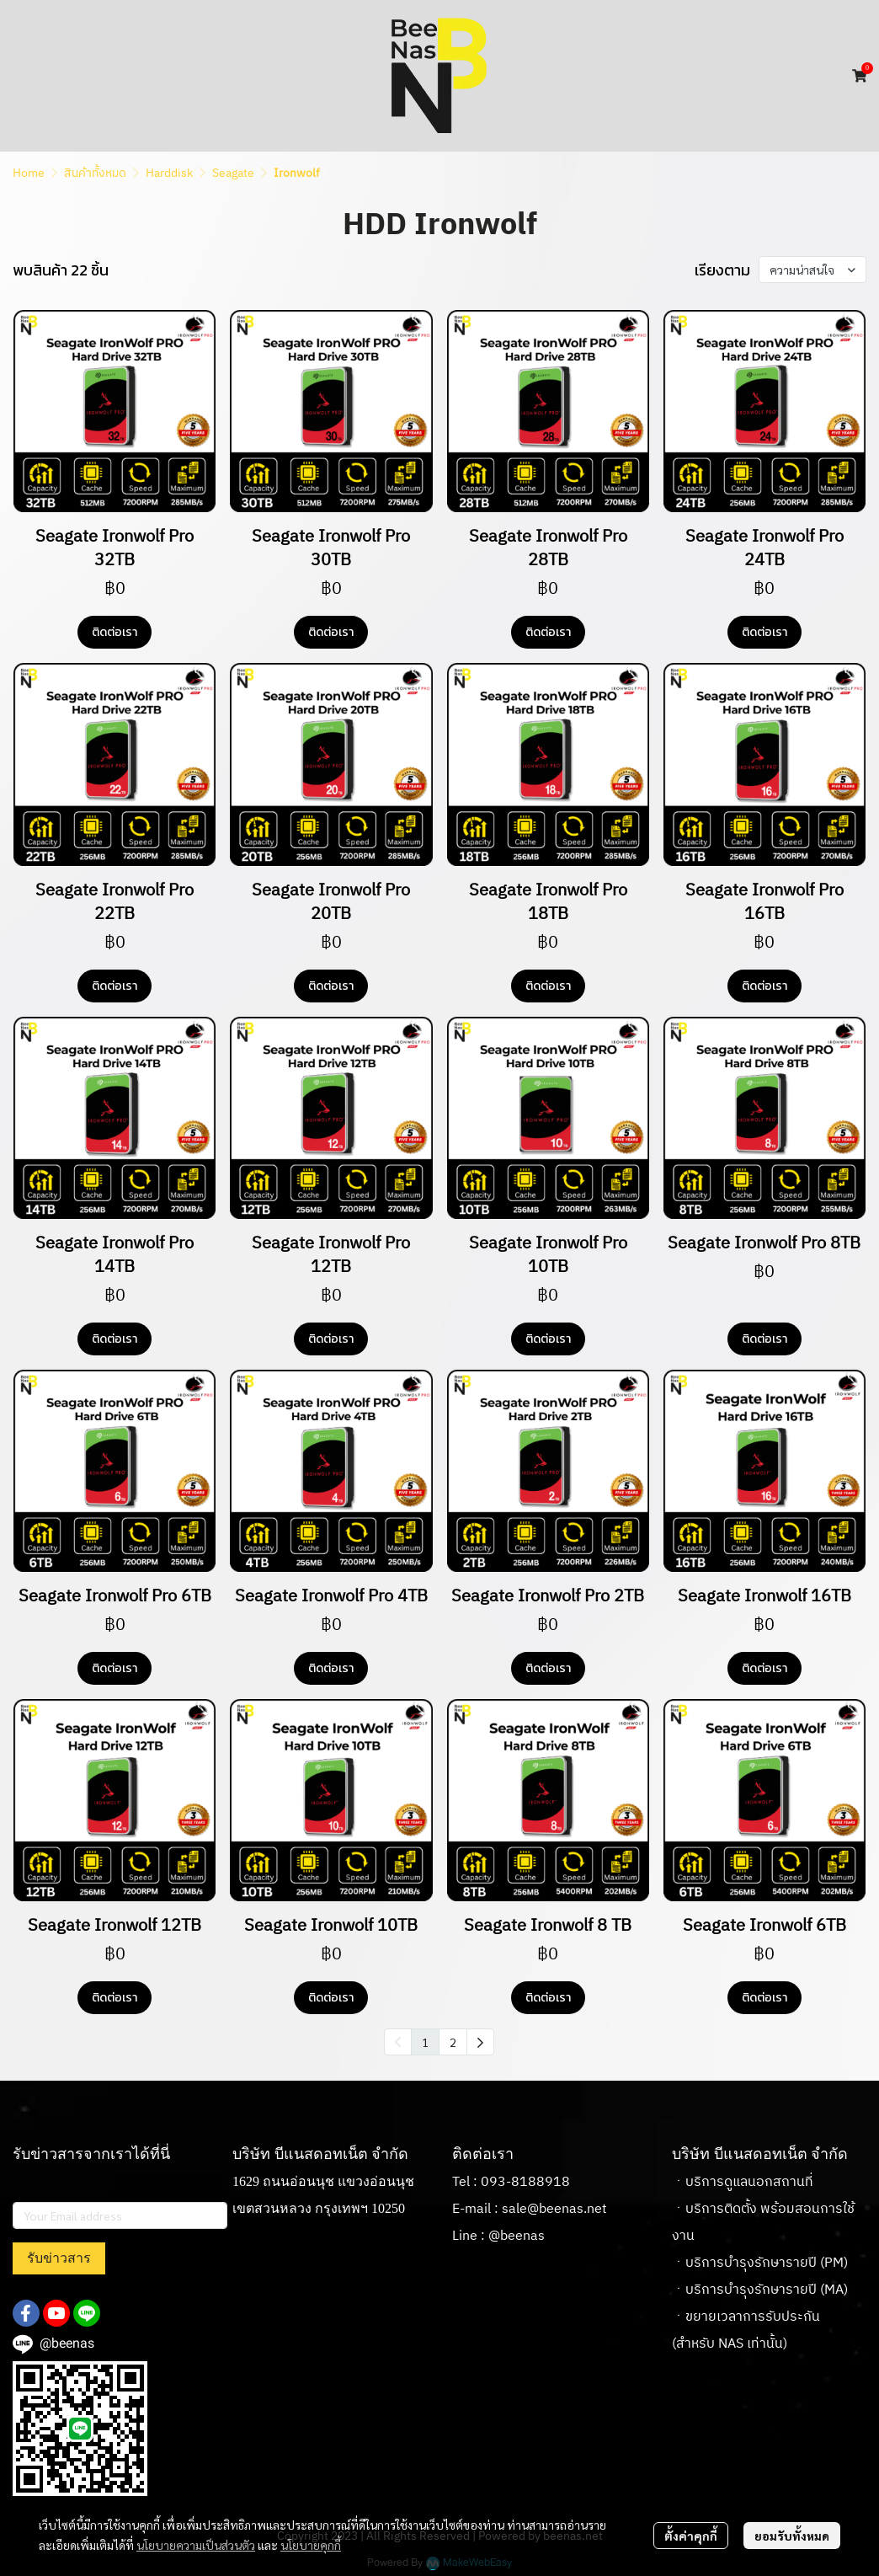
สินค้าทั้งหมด (95, 173)
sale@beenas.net (554, 2209)
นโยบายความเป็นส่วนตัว (195, 2544)
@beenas (516, 2236)
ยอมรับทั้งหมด (791, 2535)
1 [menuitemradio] (425, 2042)
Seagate (233, 173)
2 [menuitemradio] (453, 2042)
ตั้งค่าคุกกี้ (690, 2535)
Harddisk (169, 173)
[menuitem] (480, 2041)
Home (29, 173)
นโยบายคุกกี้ (310, 2544)
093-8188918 (525, 2182)
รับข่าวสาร (59, 2258)
